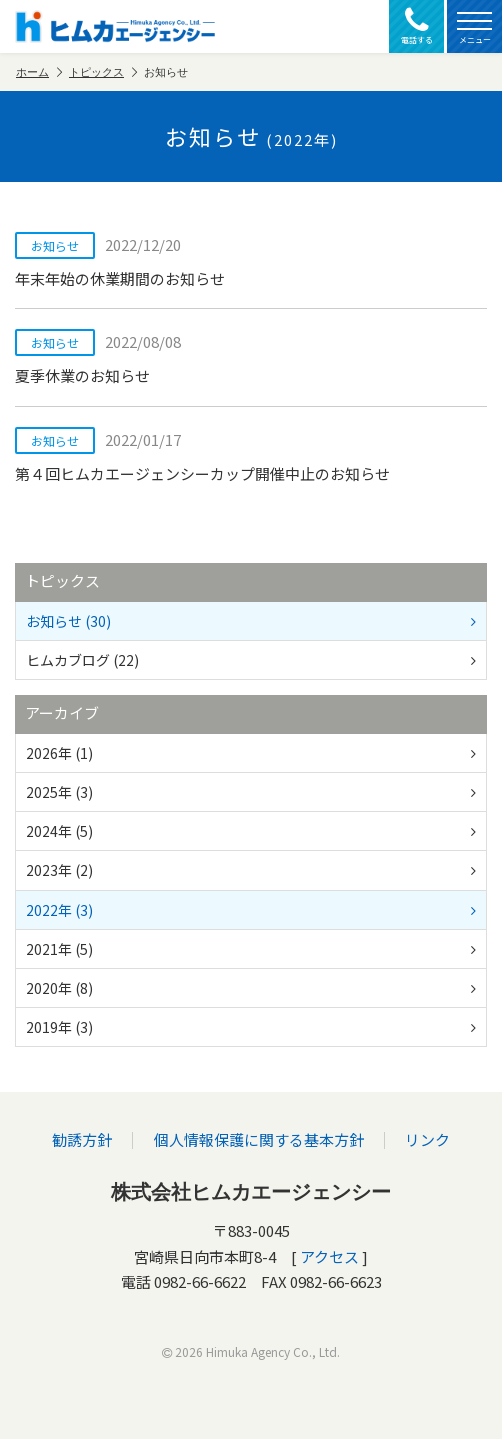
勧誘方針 (83, 1139)
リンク (427, 1139)
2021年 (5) (251, 949)
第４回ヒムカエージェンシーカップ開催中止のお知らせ (251, 455)
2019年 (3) (251, 1027)
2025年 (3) (251, 792)
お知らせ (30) (251, 621)
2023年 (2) (251, 870)
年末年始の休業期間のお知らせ (251, 260)
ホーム (39, 72)
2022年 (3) (251, 910)
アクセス (329, 1256)
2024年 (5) (251, 831)
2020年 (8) (251, 988)
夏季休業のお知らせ (251, 357)
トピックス (103, 72)
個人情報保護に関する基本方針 (259, 1139)
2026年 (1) (251, 753)
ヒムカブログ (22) (251, 660)
